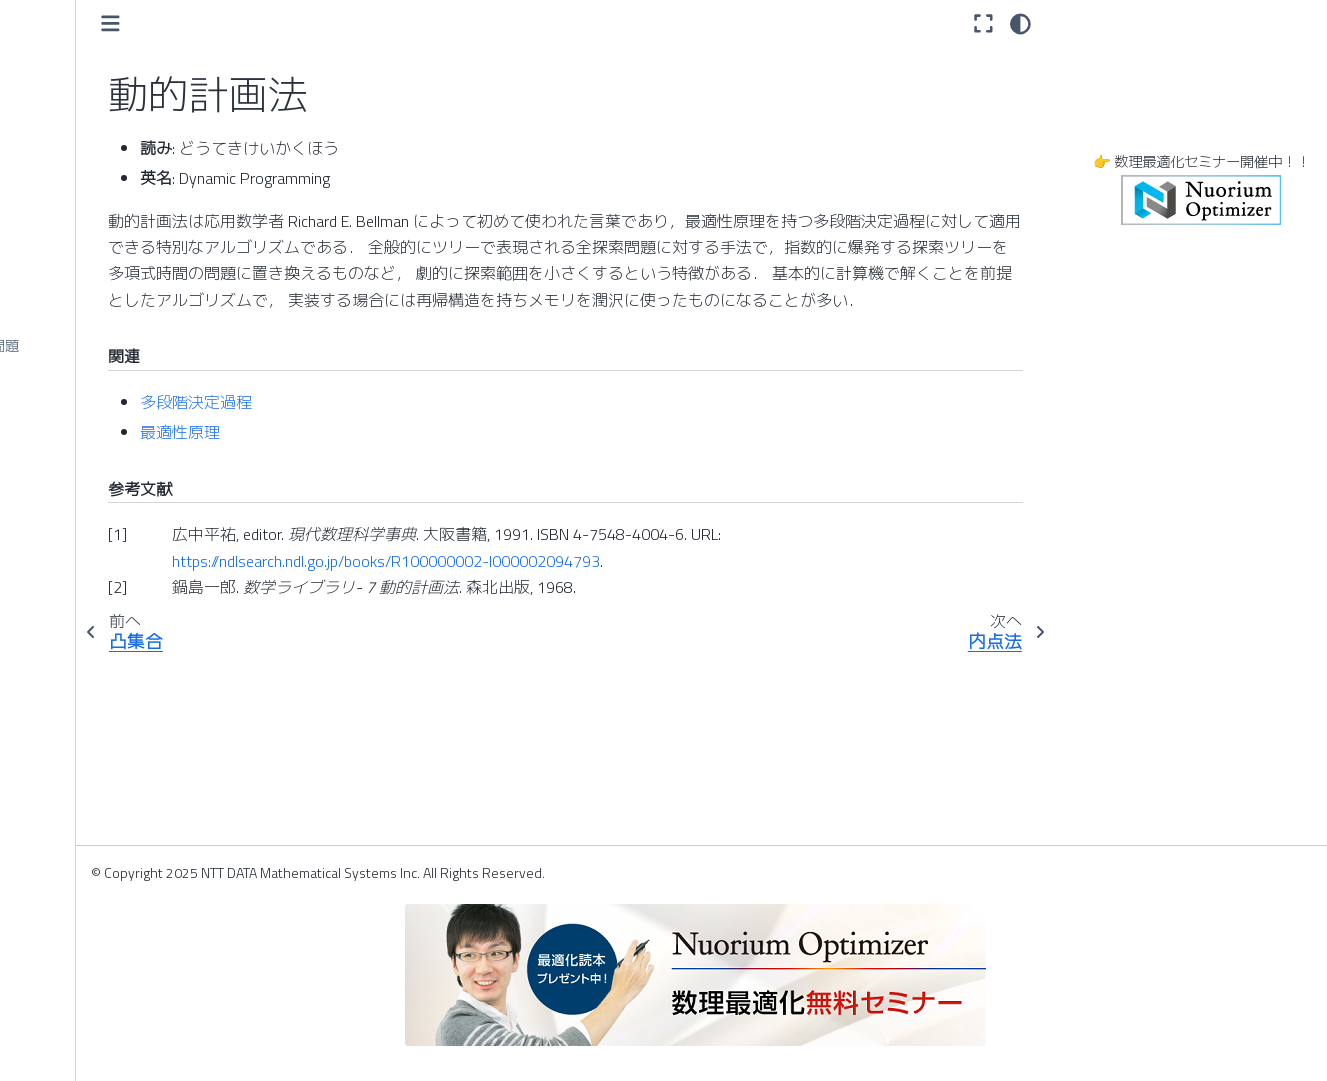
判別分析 (54, 684)
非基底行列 (61, 779)
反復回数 (54, 652)
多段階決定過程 (385, 428)
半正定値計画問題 (82, 620)
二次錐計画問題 (75, 441)
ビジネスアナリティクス (103, 1001)
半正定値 (54, 588)
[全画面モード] (983, 23)
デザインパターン (82, 40)
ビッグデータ (68, 1033)
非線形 (47, 811)
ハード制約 (61, 715)
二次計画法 (61, 378)
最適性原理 (369, 459)
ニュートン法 (68, 473)
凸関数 (47, 104)
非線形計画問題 (75, 874)
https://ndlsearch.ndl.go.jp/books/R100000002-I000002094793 (575, 587)
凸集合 (47, 167)
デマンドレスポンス (89, 72)
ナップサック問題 (82, 314)
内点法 (47, 282)
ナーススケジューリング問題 (117, 346)
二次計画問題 (68, 410)
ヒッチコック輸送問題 (96, 938)
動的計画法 (61, 199)
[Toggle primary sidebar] (299, 23)
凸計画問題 (61, 135)
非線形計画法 (68, 842)
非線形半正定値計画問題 (103, 906)
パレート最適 (68, 747)
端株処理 (54, 557)
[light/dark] (1020, 23)
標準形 (47, 970)
